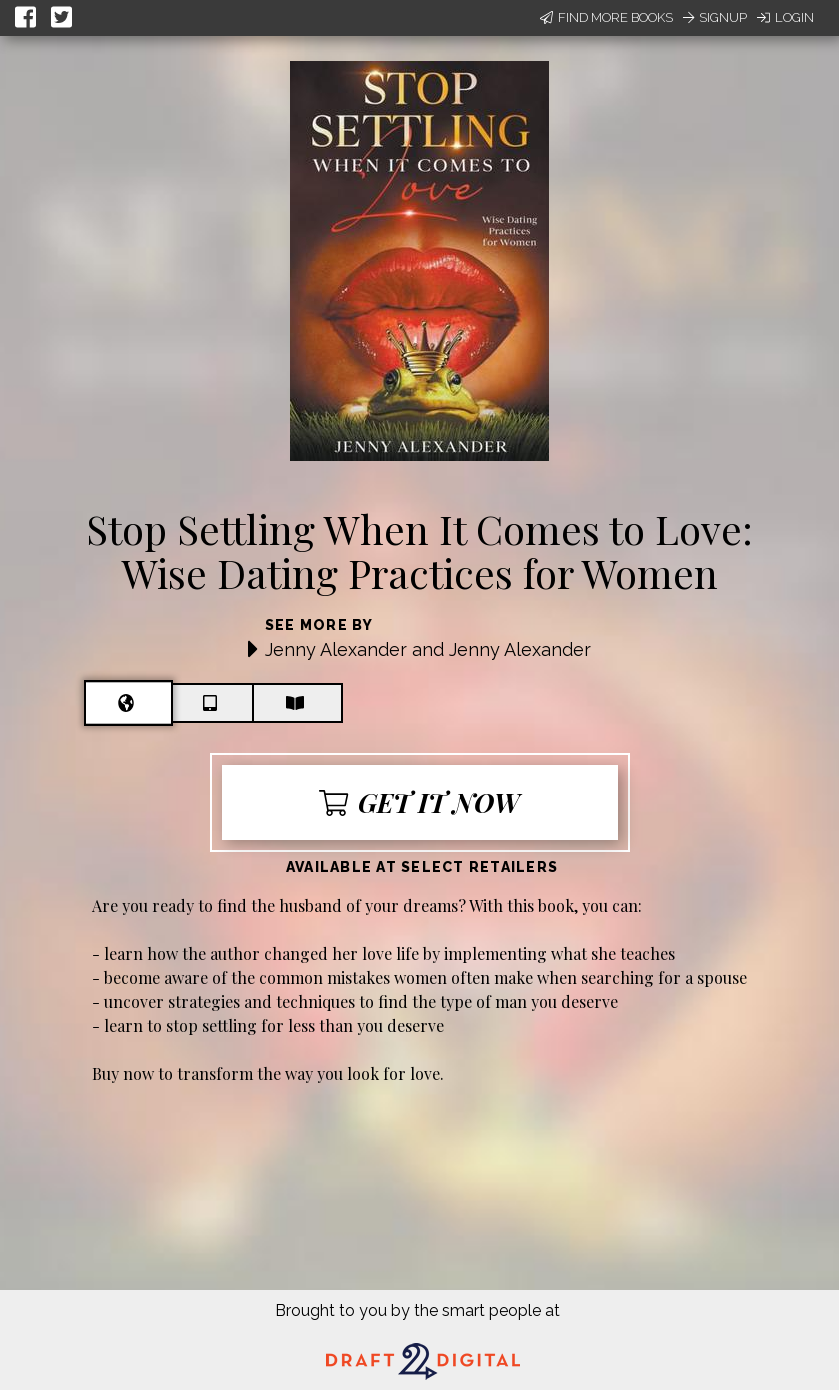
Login (785, 17)
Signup (715, 17)
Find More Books (606, 17)
